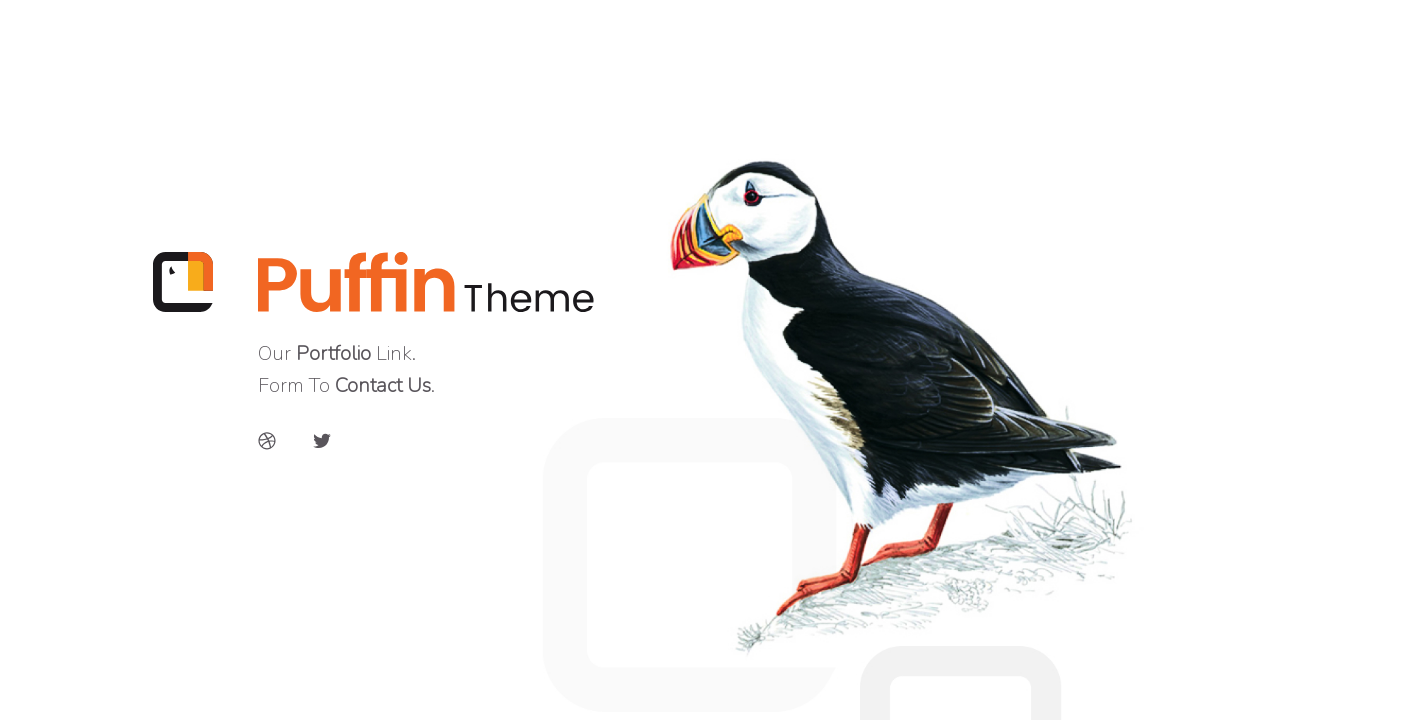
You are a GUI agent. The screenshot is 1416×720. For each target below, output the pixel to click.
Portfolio (333, 353)
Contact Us (383, 385)
